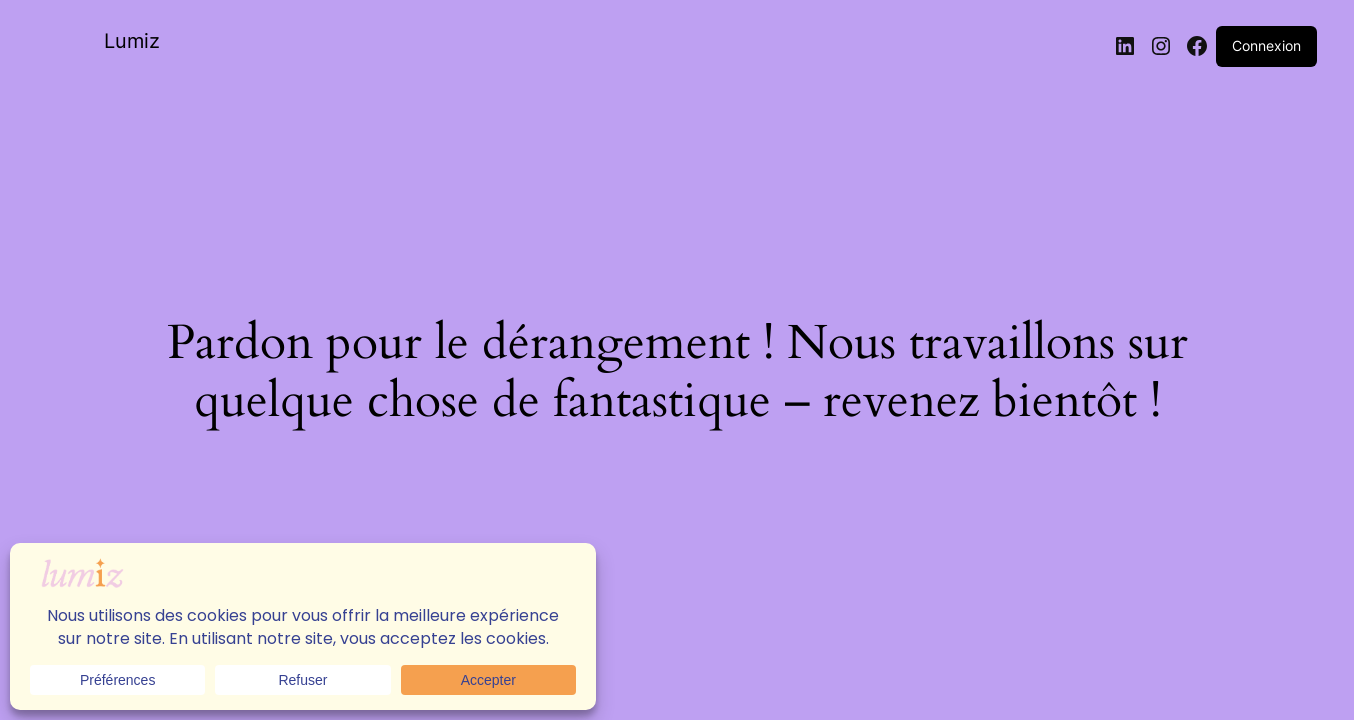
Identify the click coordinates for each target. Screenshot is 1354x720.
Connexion (1266, 45)
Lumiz (132, 41)
